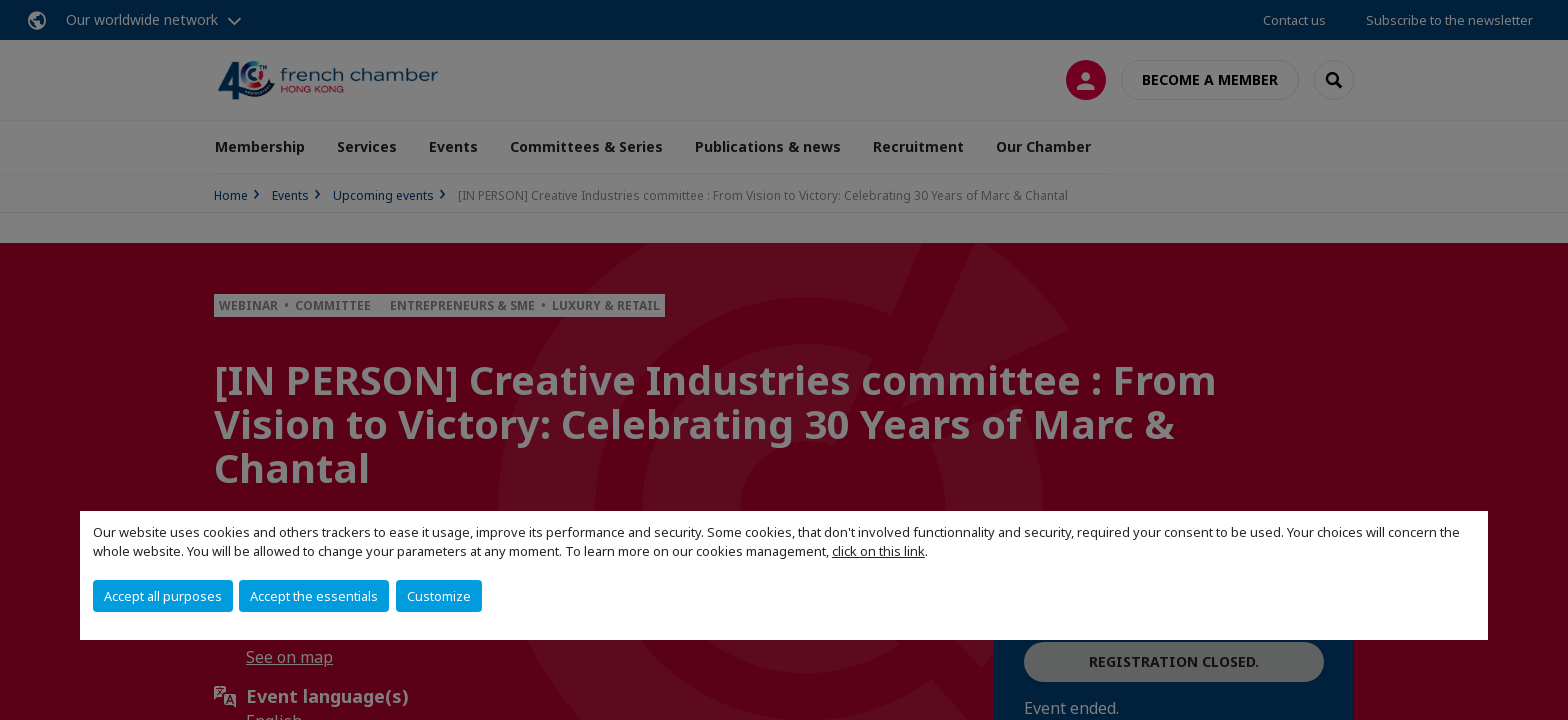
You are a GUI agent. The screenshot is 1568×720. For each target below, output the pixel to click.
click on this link (878, 551)
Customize (439, 596)
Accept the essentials (314, 596)
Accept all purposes (163, 596)
